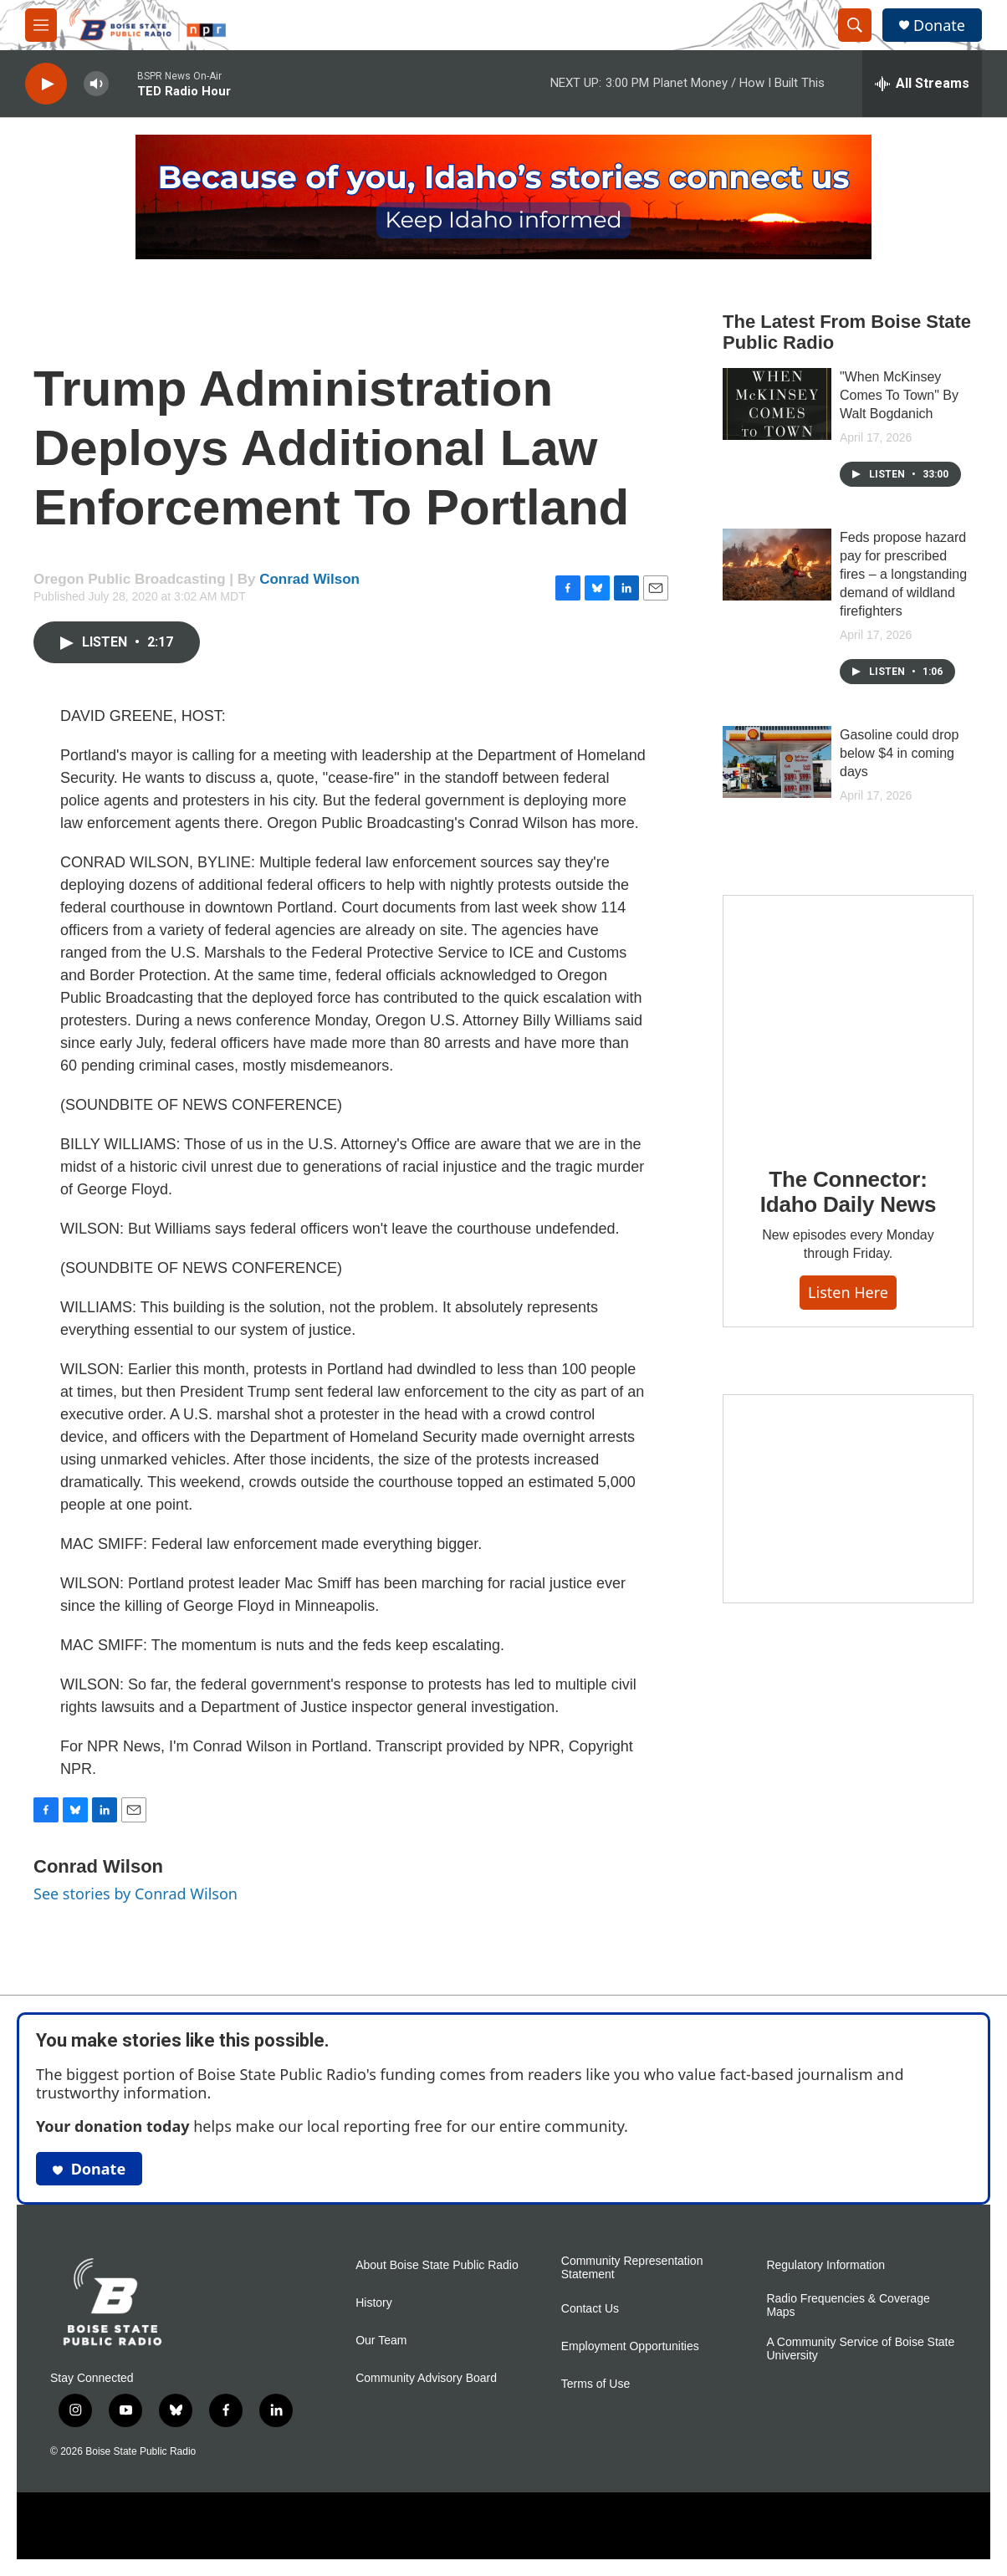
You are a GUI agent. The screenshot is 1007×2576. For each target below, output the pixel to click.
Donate (939, 25)
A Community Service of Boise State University (860, 2349)
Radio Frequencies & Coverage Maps (847, 2305)
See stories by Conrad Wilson (135, 1893)
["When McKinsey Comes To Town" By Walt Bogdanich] (777, 404)
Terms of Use (595, 2384)
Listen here (848, 1292)
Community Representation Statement (632, 2268)
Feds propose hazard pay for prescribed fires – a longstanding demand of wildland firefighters (903, 574)
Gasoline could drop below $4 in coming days (899, 753)
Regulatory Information (825, 2265)
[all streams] (922, 83)
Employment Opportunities (630, 2346)
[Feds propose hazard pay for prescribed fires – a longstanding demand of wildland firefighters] (777, 565)
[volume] (96, 84)
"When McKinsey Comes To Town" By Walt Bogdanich (899, 395)
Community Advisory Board (426, 2378)
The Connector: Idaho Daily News (848, 1192)
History (373, 2303)
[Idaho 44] (848, 1498)
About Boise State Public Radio (437, 2265)
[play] (46, 84)
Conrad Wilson (309, 579)
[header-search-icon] (855, 25)
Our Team (380, 2340)
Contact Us (590, 2309)
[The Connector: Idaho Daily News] (848, 1019)
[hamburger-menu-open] (41, 25)
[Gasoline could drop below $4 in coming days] (777, 762)
